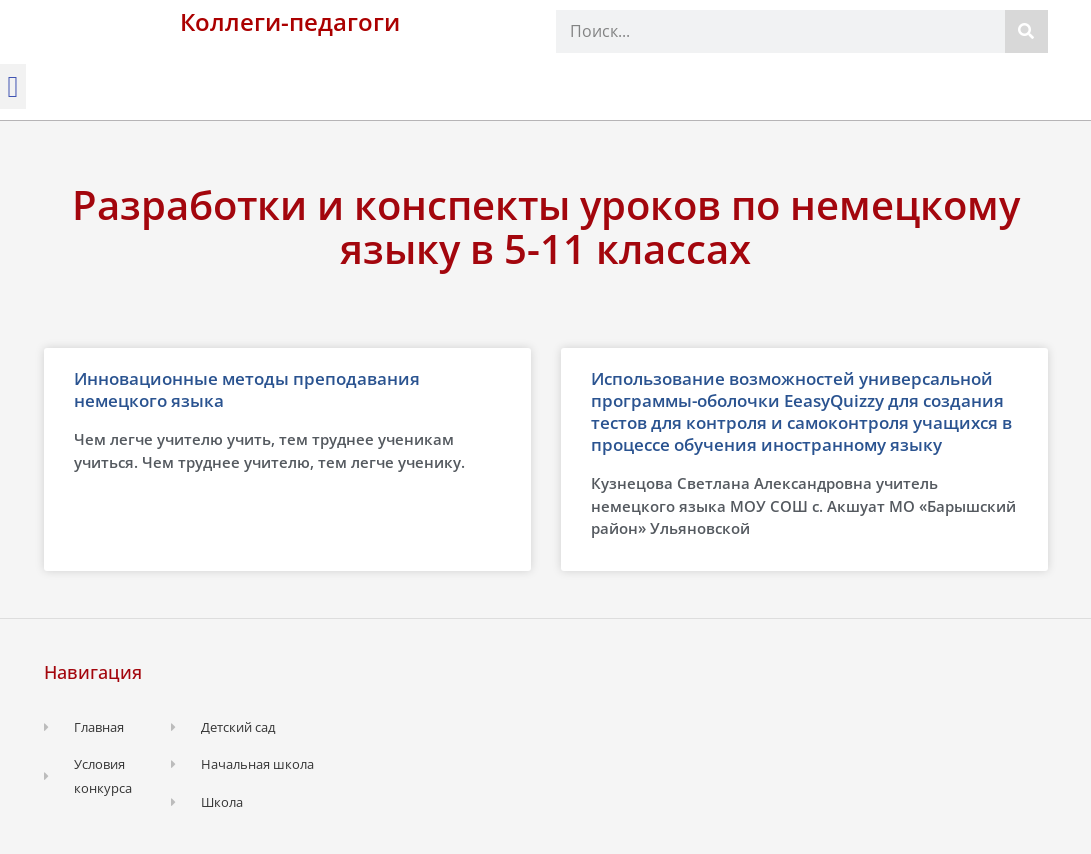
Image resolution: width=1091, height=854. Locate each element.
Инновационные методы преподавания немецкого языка (247, 389)
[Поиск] (1026, 31)
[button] (13, 86)
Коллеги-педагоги (290, 21)
